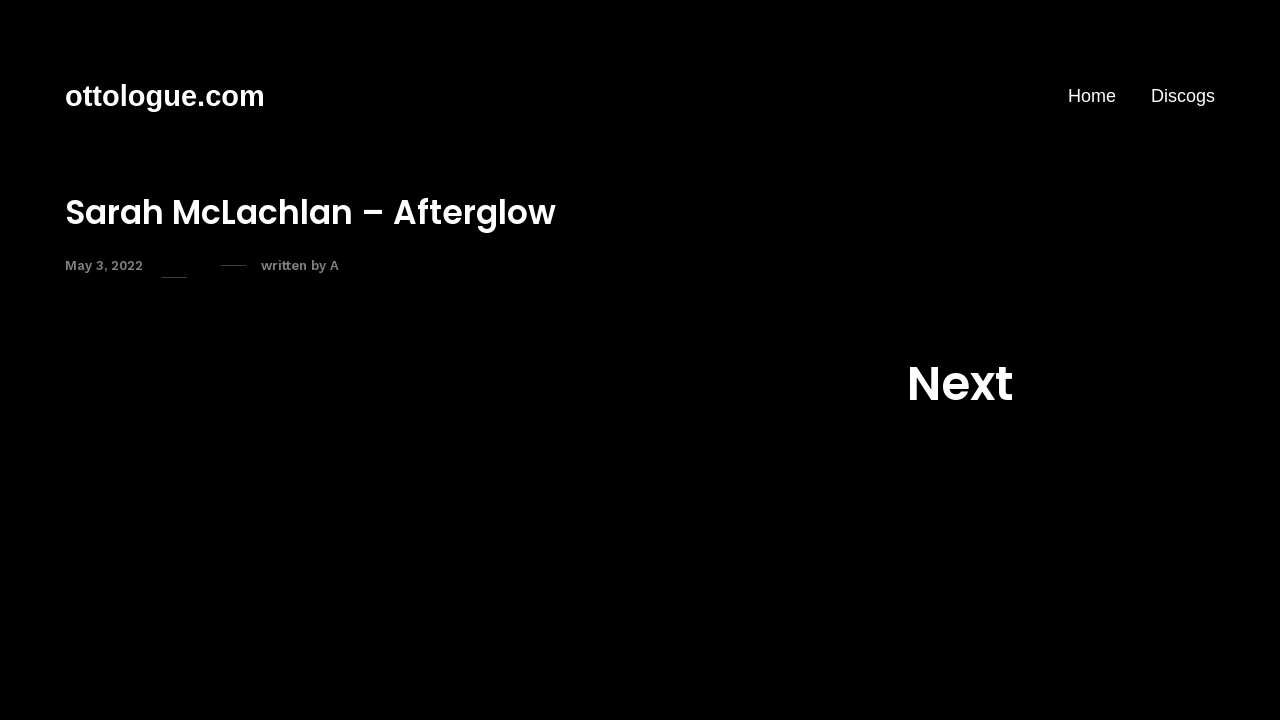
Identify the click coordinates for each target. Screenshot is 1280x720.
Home (1092, 96)
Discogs (1183, 96)
